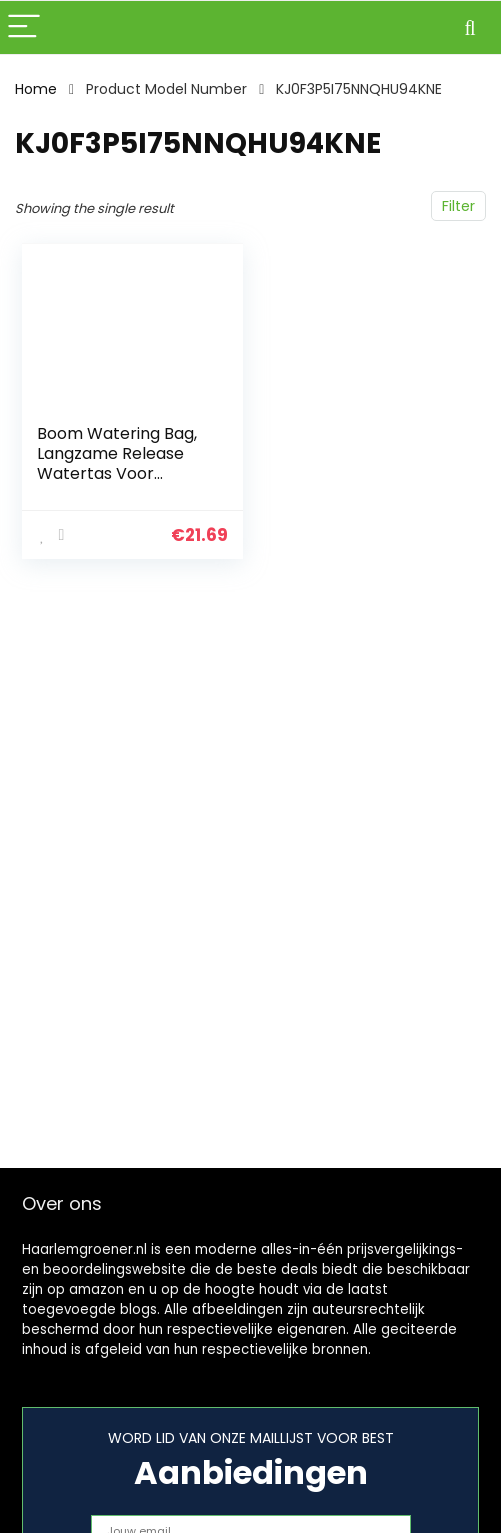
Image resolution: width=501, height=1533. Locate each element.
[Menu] (24, 27)
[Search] (470, 27)
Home (36, 89)
